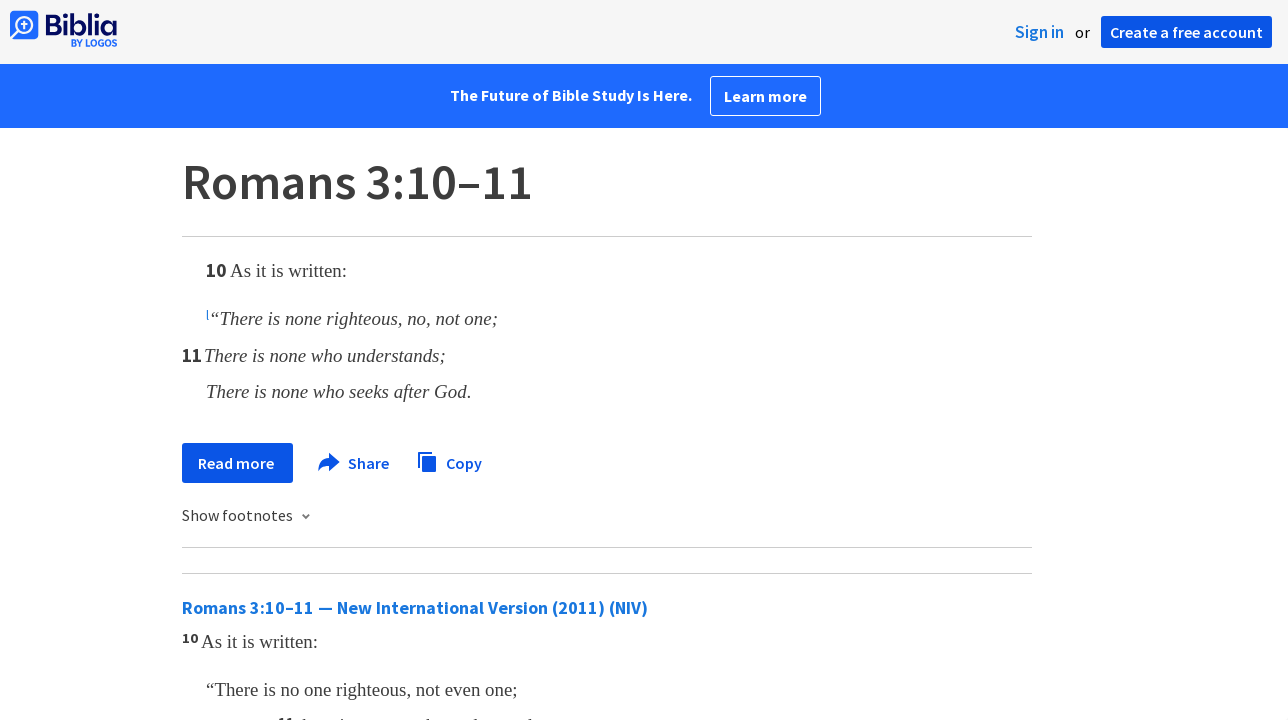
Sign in (1039, 32)
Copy (449, 460)
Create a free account (1186, 32)
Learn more (765, 96)
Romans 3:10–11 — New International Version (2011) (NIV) (415, 607)
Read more (237, 463)
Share (354, 463)
